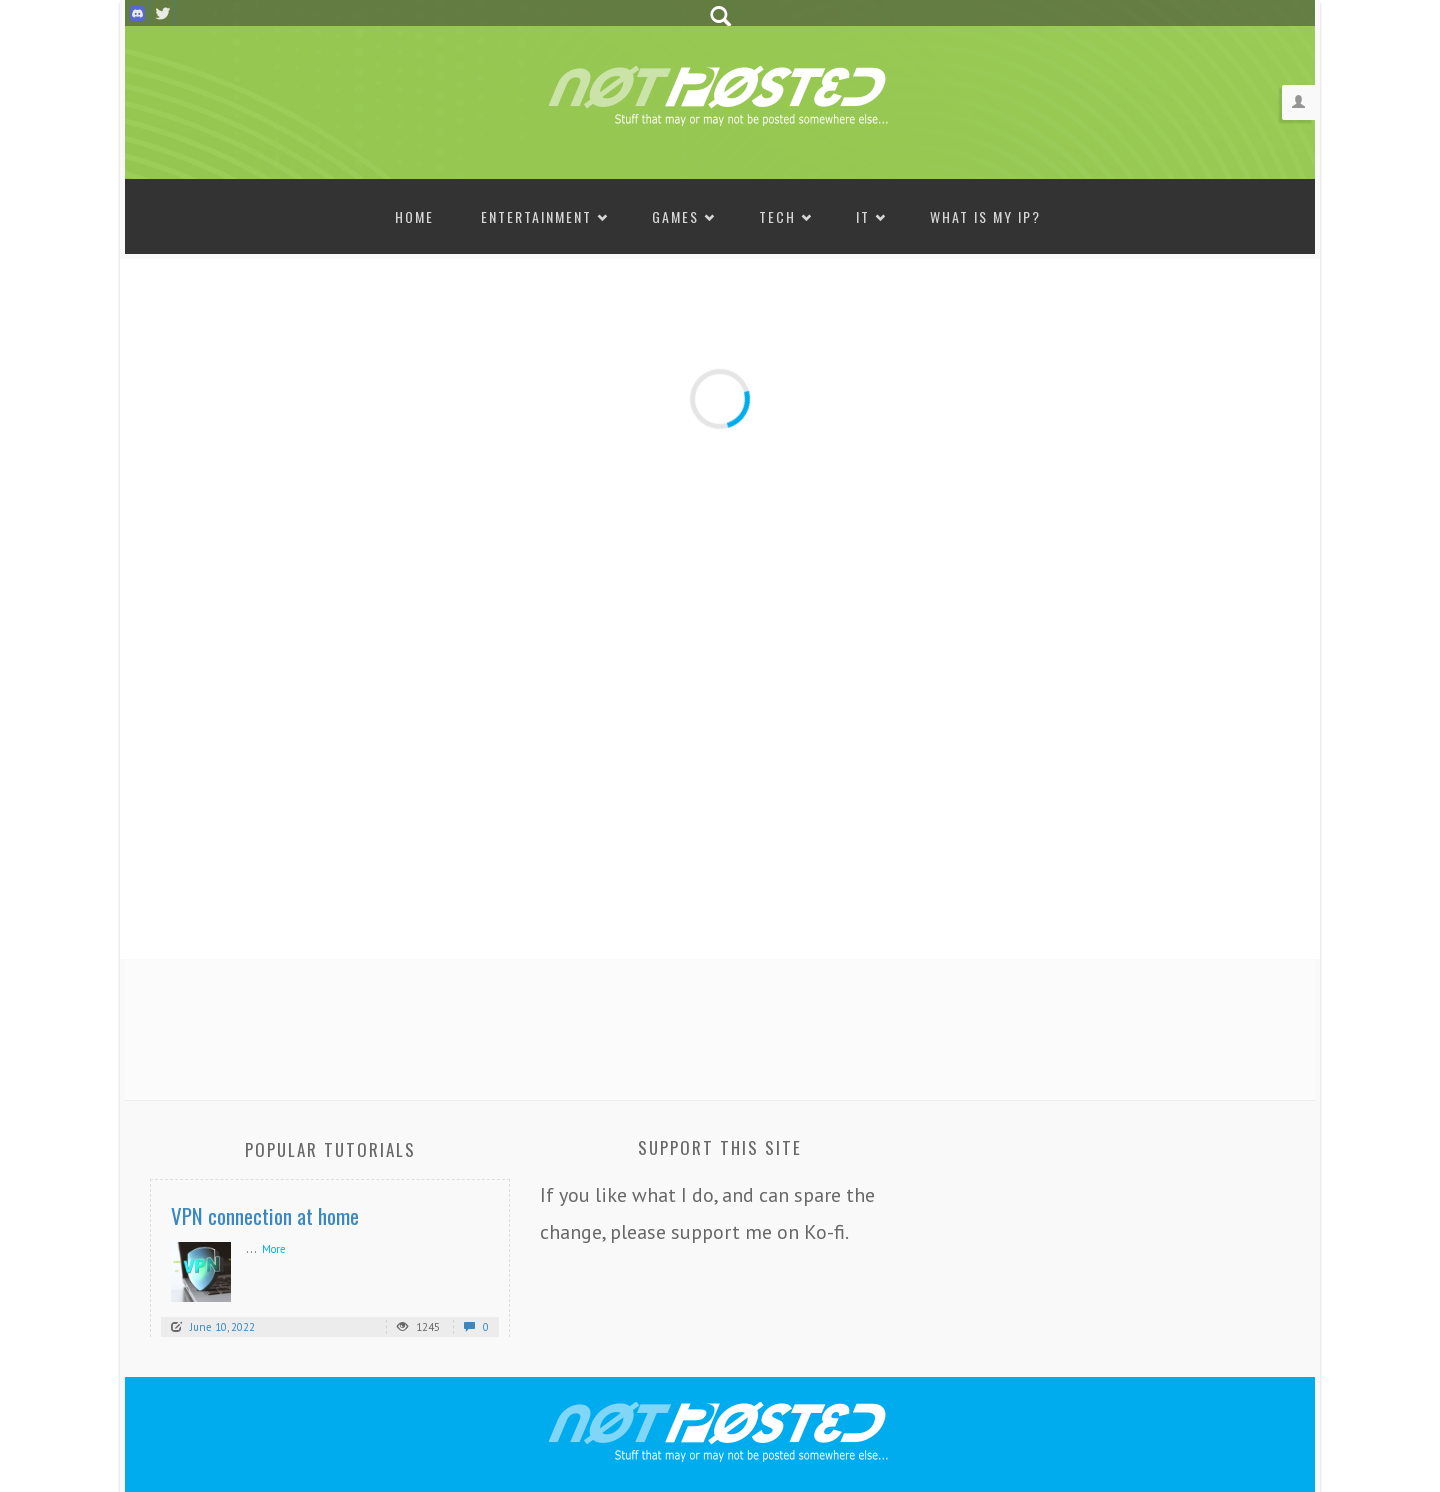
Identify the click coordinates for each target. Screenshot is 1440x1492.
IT (863, 216)
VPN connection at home (265, 1215)
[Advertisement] (720, 1024)
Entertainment (536, 216)
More (274, 1249)
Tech (777, 216)
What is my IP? (985, 216)
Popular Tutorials (330, 1149)
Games (675, 216)
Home (414, 216)
